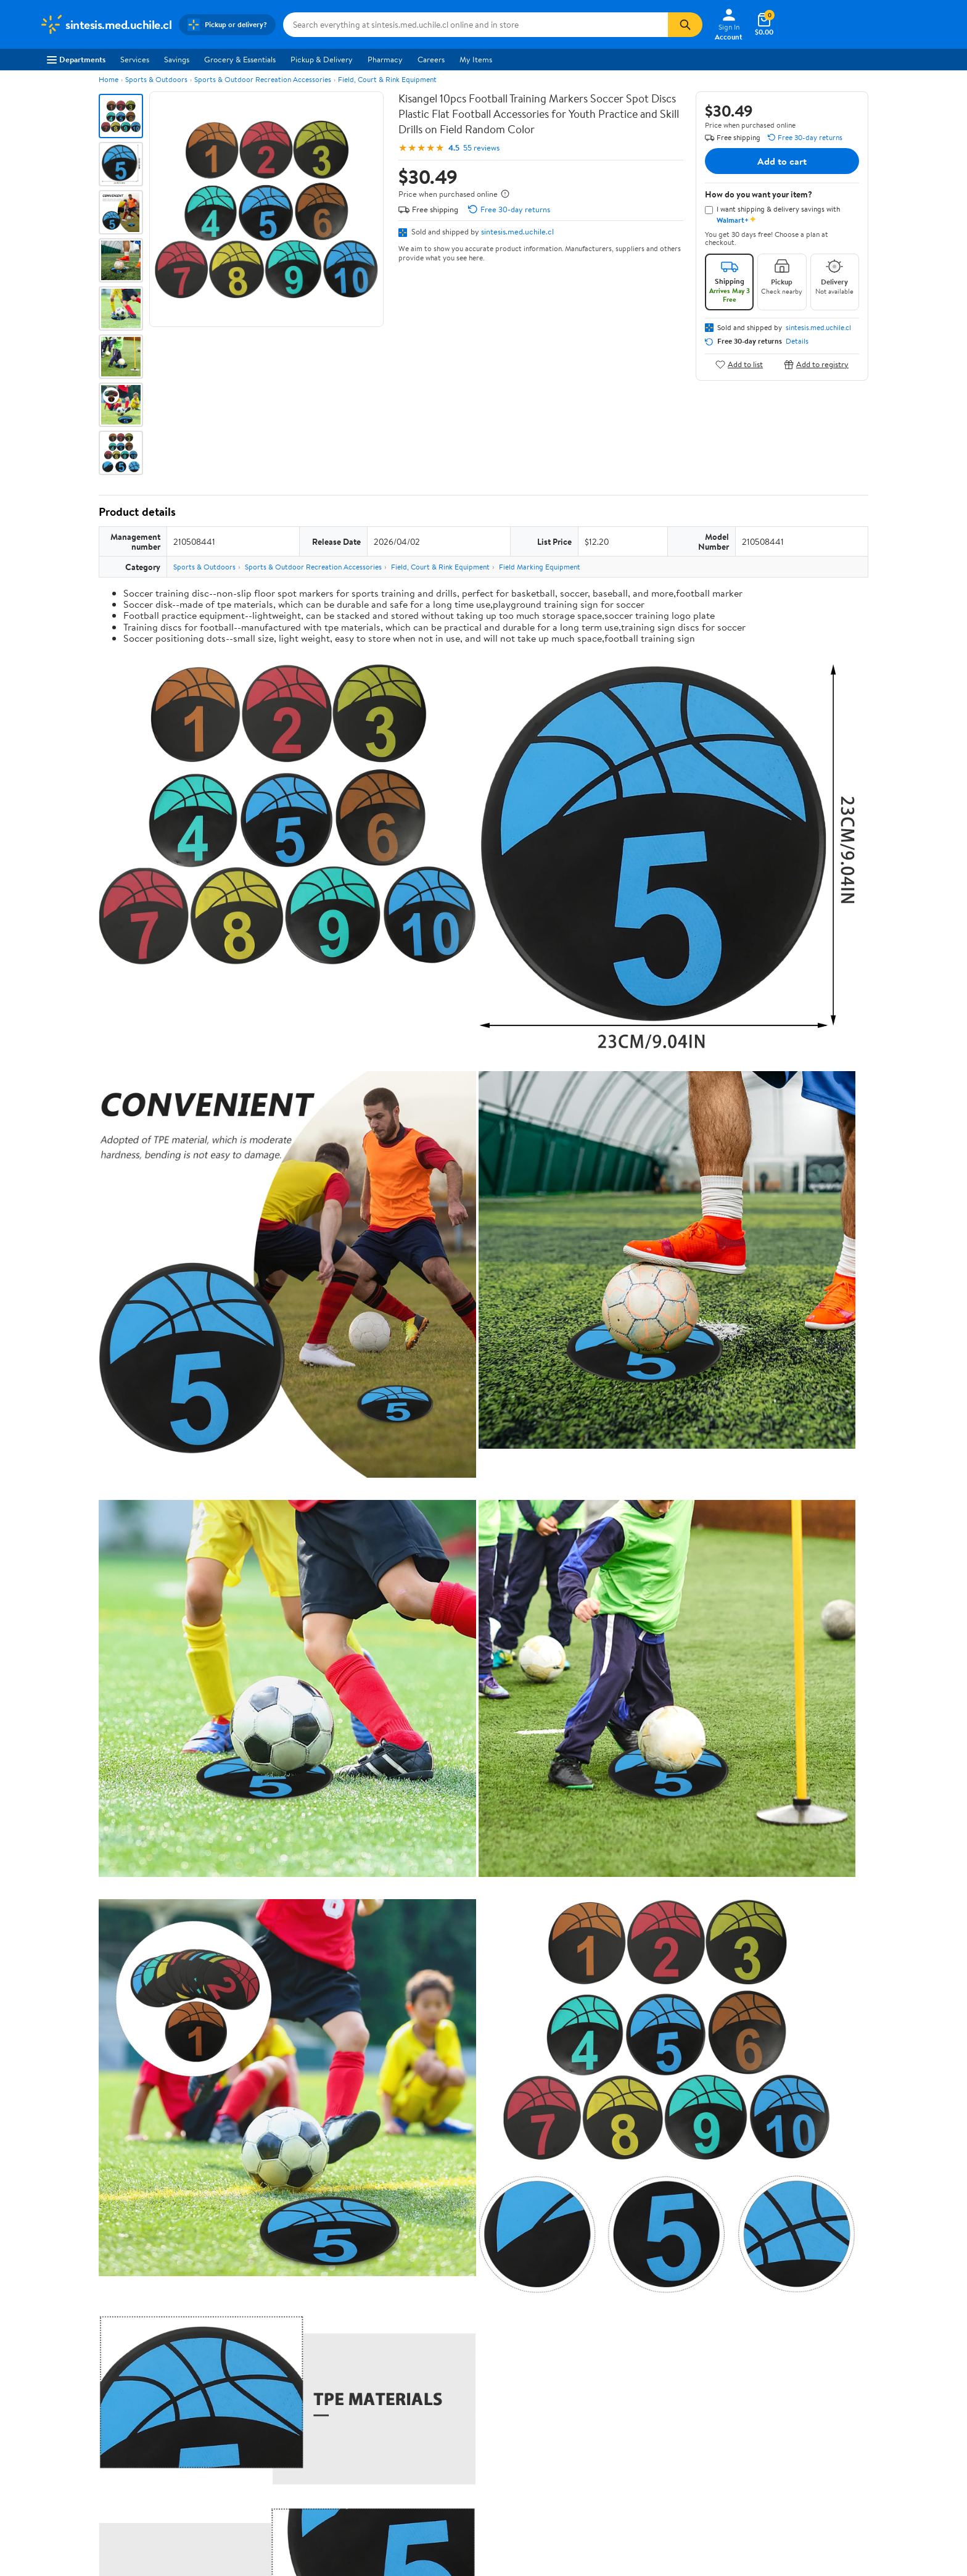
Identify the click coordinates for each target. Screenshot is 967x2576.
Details (797, 341)
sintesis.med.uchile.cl (517, 231)
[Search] (685, 24)
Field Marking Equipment (539, 566)
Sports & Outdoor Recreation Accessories (262, 79)
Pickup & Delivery (321, 59)
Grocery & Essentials (240, 59)
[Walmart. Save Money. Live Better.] (105, 25)
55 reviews (481, 147)
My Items (475, 59)
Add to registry (816, 364)
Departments (76, 59)
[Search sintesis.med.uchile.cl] (475, 24)
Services (134, 59)
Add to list (739, 364)
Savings (176, 59)
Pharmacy (385, 59)
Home (108, 79)
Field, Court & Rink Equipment (387, 79)
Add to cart (782, 161)
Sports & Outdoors (156, 79)
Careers (431, 59)
